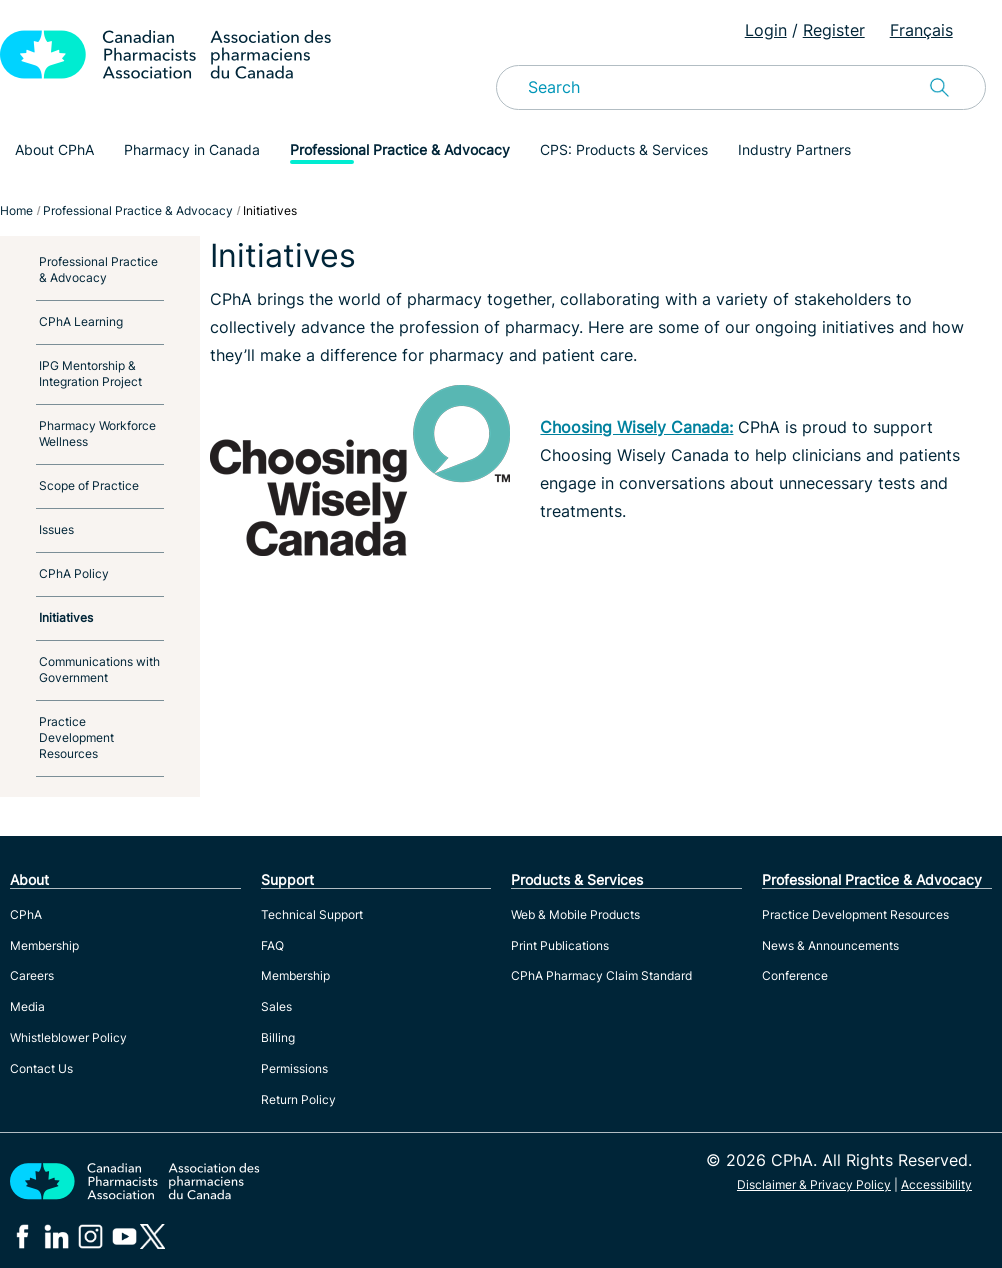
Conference (795, 975)
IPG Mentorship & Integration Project (90, 373)
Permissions (294, 1068)
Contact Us (41, 1068)
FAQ (272, 945)
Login (766, 30)
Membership (44, 945)
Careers (32, 975)
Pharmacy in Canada (192, 149)
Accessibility (936, 1184)
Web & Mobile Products (575, 914)
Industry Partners (794, 149)
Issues (56, 529)
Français (921, 30)
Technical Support (312, 914)
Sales (276, 1006)
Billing (278, 1037)
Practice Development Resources (76, 737)
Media (27, 1006)
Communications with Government (99, 669)
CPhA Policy (74, 573)
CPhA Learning (81, 321)
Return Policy (298, 1099)
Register (834, 30)
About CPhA (54, 149)
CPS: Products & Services (624, 149)
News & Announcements (830, 945)
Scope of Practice (89, 485)
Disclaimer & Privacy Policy (814, 1184)
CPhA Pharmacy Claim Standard (601, 975)
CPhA (26, 914)
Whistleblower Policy (68, 1037)
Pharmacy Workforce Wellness (97, 433)
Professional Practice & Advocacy (400, 149)
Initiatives (66, 617)
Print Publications (560, 945)
